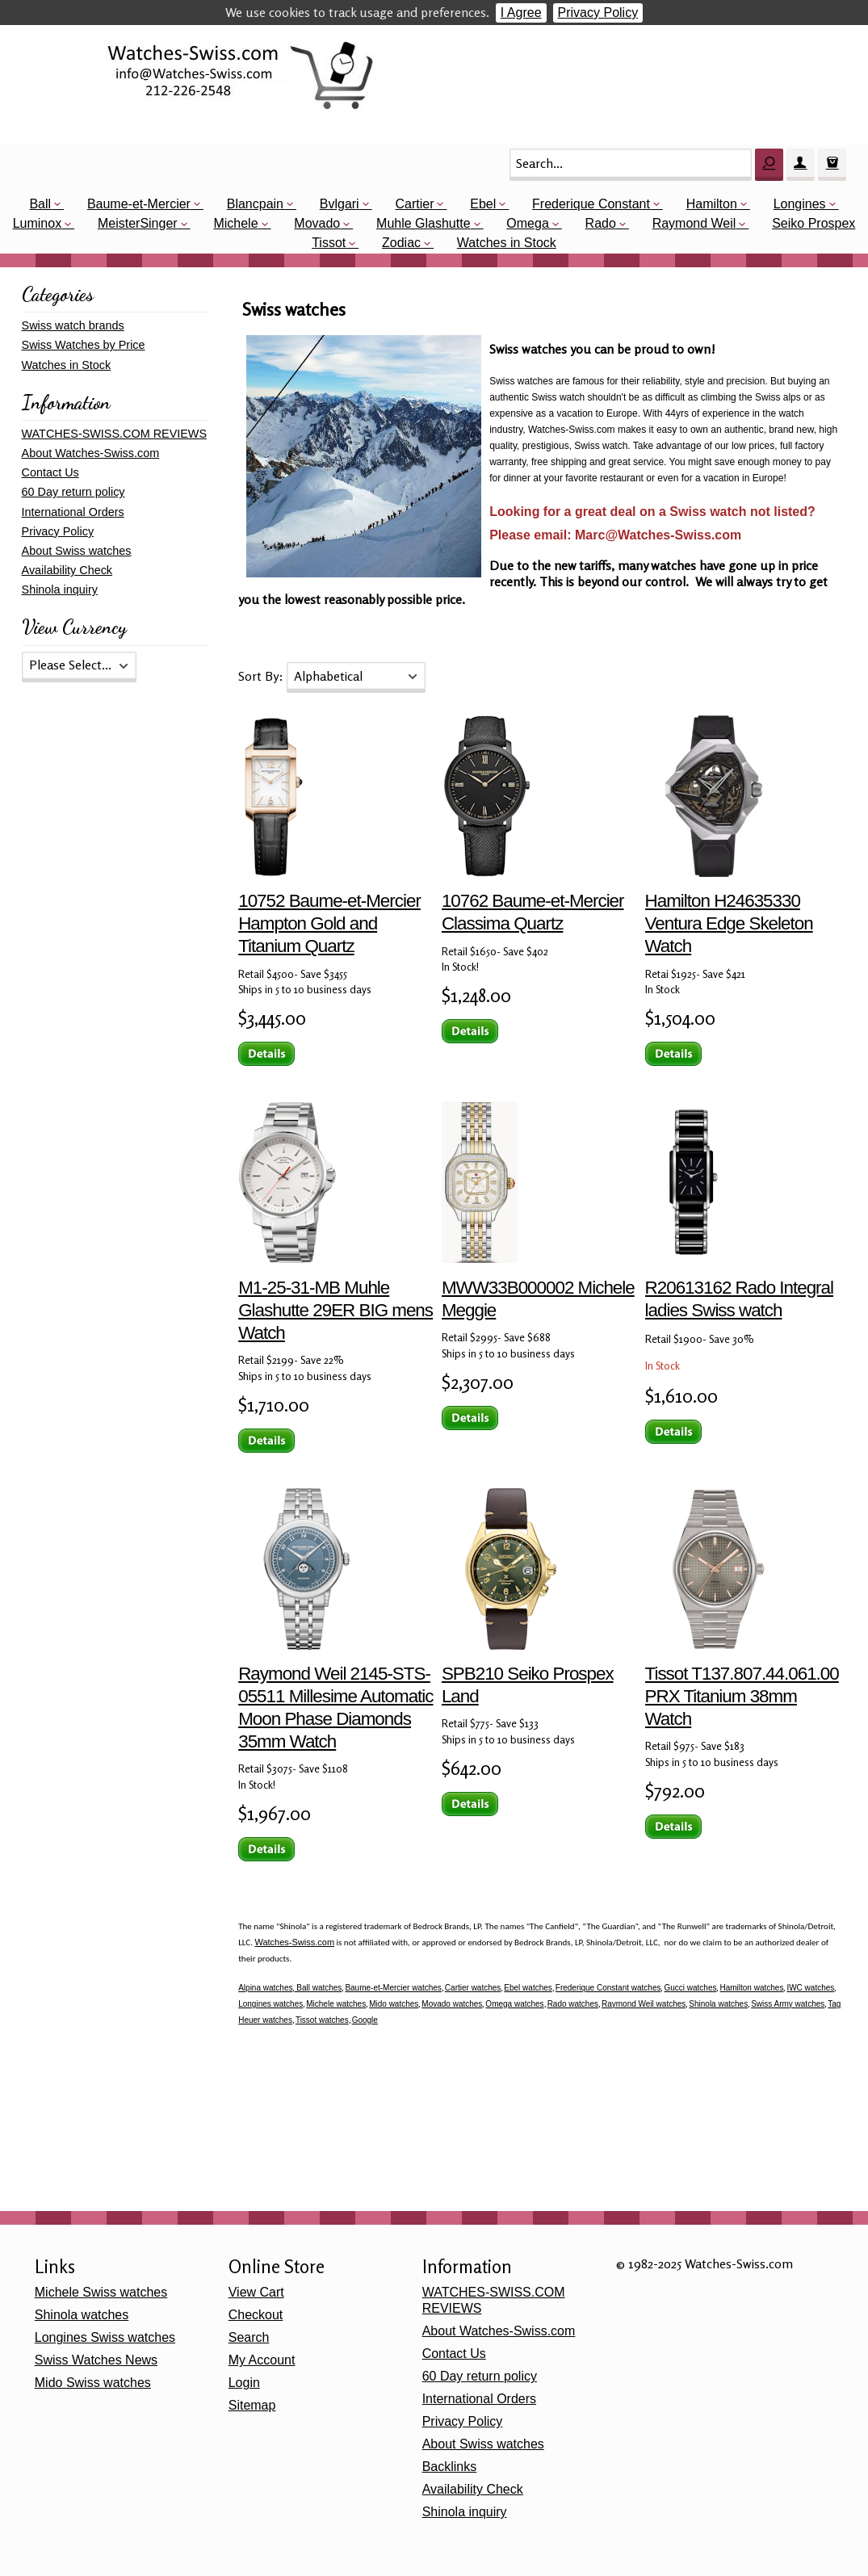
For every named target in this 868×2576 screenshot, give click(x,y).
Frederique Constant (591, 204)
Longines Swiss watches (105, 2337)
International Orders (73, 512)
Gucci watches (690, 1987)
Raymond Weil (694, 223)
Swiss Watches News (96, 2360)
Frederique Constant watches (608, 1987)
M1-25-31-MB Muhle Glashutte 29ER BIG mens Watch (335, 1310)
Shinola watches (718, 2003)
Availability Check (67, 570)
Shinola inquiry (60, 589)
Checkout (256, 2315)
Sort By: (262, 676)
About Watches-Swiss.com (91, 453)
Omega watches (514, 2003)
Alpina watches (265, 1987)
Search (249, 2337)
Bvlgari (339, 204)
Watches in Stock (506, 243)
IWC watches (810, 1987)
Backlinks (449, 2466)
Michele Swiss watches (101, 2292)
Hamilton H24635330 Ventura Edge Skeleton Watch (729, 923)
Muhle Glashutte (423, 223)
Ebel (483, 204)
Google (365, 2020)
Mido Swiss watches (93, 2382)
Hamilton (711, 204)
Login (244, 2382)
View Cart (256, 2292)
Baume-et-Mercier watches (393, 1987)
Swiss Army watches (787, 2003)
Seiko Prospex (813, 223)
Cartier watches (473, 1987)
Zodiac (401, 243)
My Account (262, 2360)
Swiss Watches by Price (83, 344)
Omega (527, 223)
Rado (600, 223)
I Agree (521, 12)
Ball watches (318, 1987)
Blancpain (255, 204)
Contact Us (50, 472)
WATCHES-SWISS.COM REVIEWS (114, 433)
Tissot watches (322, 2020)
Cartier (414, 204)
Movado (317, 223)
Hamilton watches (751, 1987)
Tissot (329, 243)
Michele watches (336, 2003)
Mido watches (393, 2003)
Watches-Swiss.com (294, 1942)
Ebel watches (527, 1987)
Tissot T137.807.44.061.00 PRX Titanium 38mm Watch (742, 1696)
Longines (800, 204)
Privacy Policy (598, 12)
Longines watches (270, 2003)
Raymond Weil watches (644, 2003)
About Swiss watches (77, 550)
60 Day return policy (73, 491)
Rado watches (572, 2003)
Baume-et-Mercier (139, 204)
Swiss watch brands (73, 325)
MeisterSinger (138, 223)
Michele (235, 223)
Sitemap (252, 2405)
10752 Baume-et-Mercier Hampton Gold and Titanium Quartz (329, 923)
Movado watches (451, 2003)
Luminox (37, 223)
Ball (40, 204)
